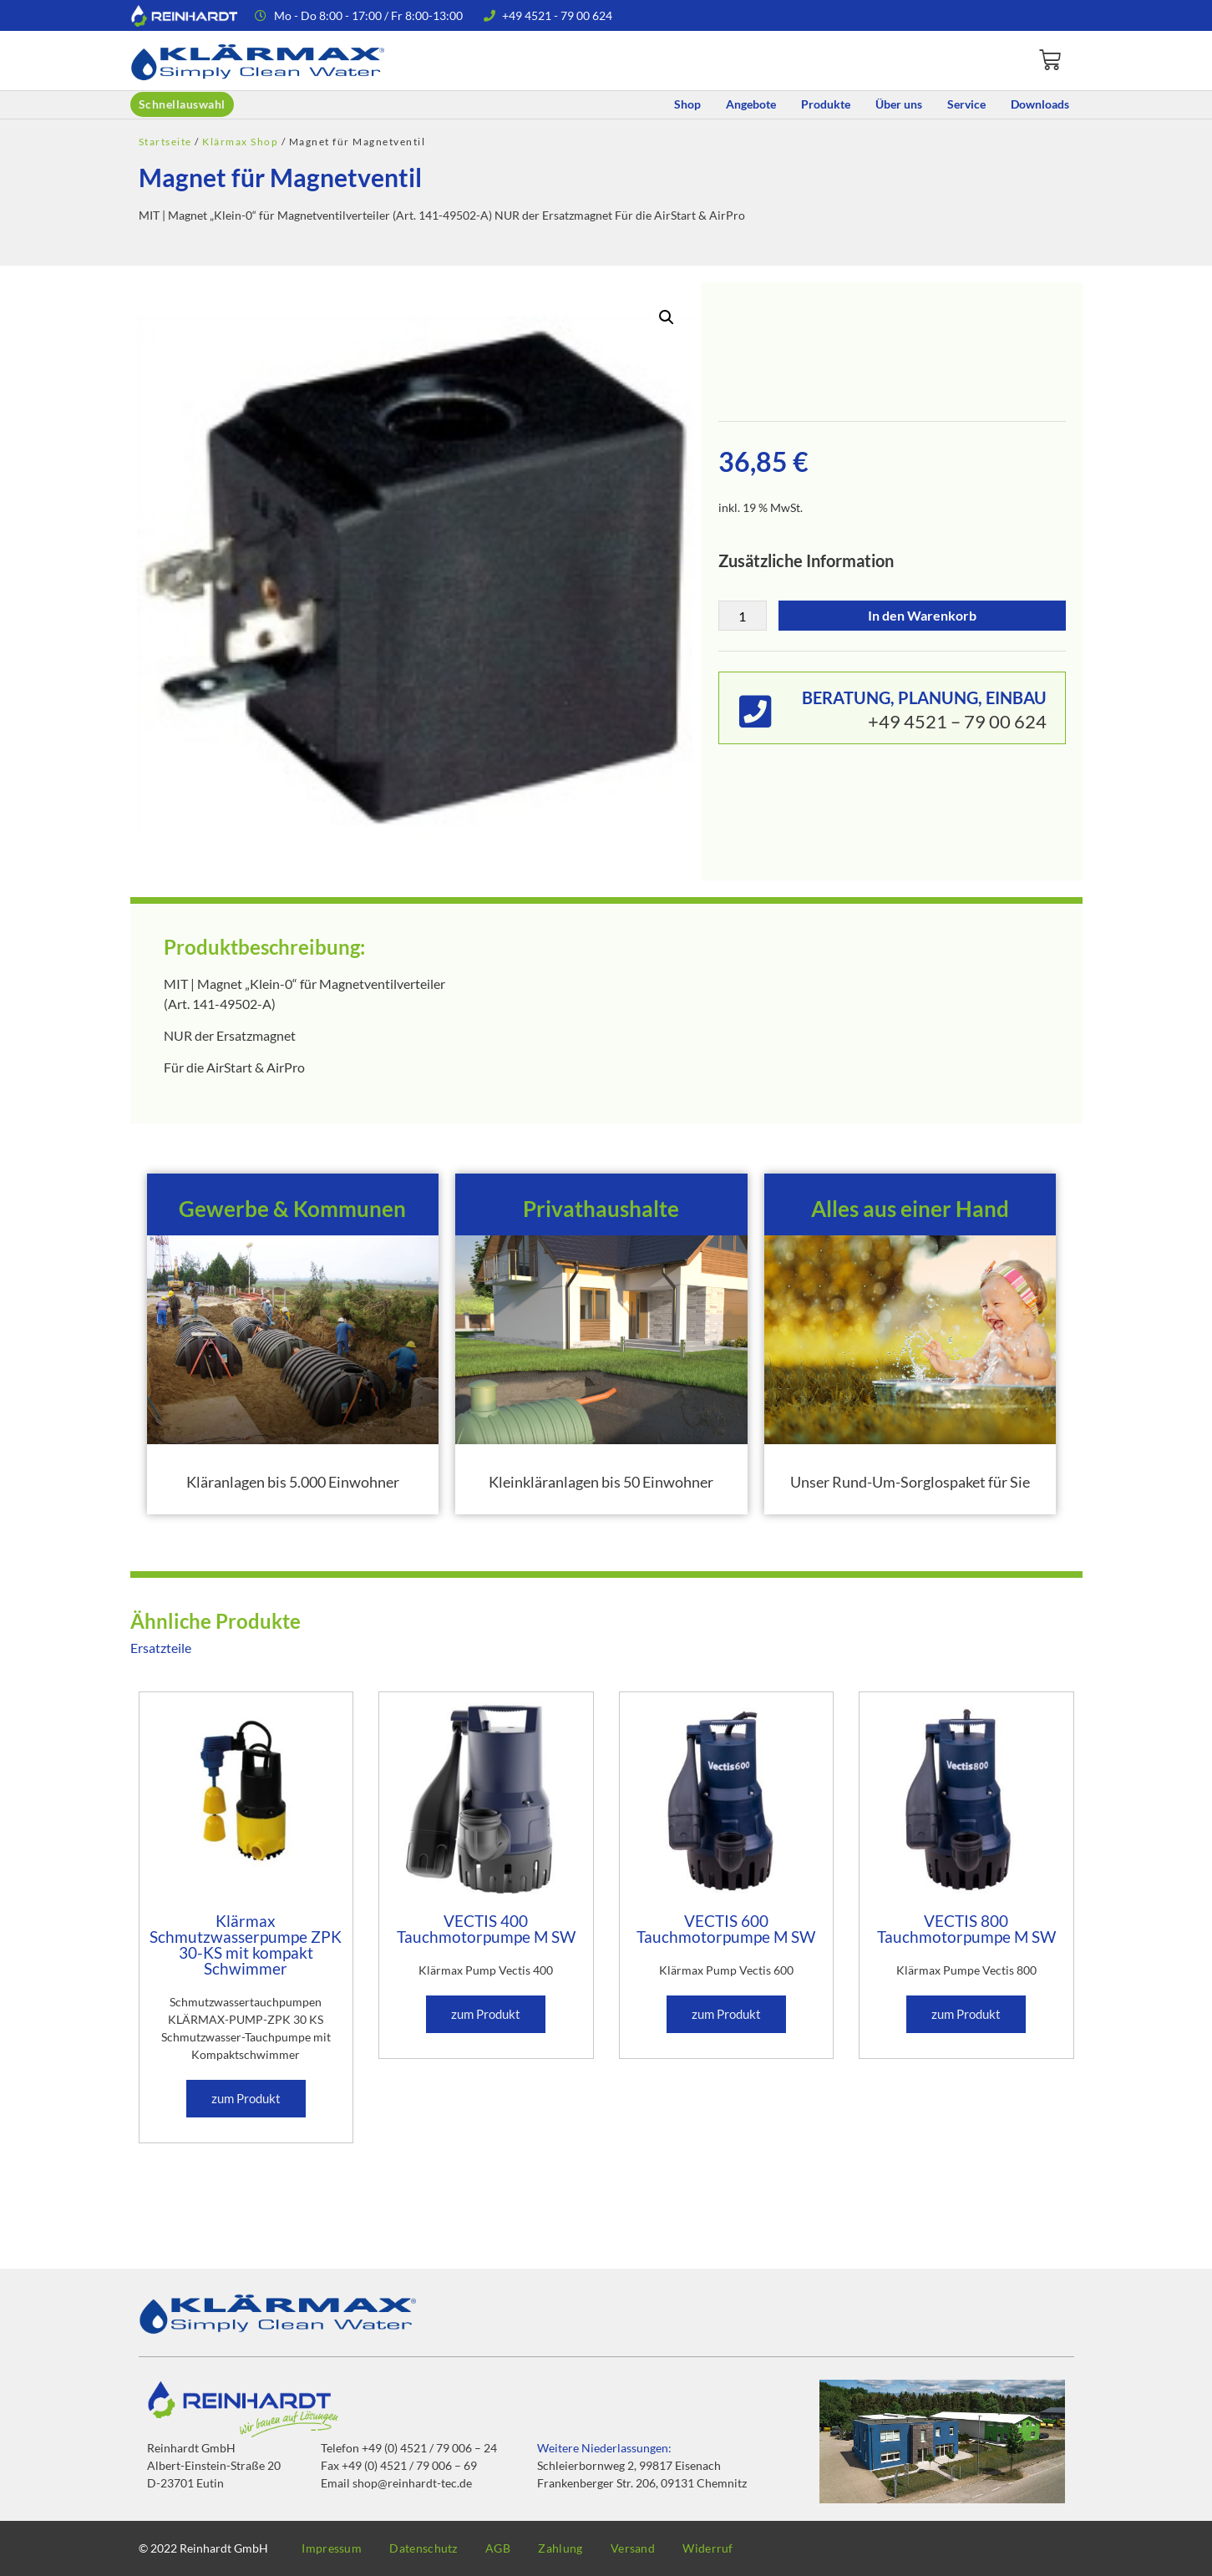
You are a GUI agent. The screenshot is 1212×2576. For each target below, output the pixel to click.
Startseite (165, 141)
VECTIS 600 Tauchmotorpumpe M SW (725, 1928)
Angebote (751, 104)
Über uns (898, 104)
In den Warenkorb (922, 615)
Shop (687, 104)
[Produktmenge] (742, 616)
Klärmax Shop (240, 141)
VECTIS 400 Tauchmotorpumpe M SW (486, 1928)
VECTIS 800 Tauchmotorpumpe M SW (966, 1928)
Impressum (335, 2548)
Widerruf (738, 2548)
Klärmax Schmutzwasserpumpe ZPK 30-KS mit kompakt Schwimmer (246, 1944)
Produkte (825, 104)
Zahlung (580, 2548)
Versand (658, 2548)
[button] (667, 317)
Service (966, 104)
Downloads (1040, 104)
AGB (512, 2548)
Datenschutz (431, 2548)
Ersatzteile (160, 1648)
